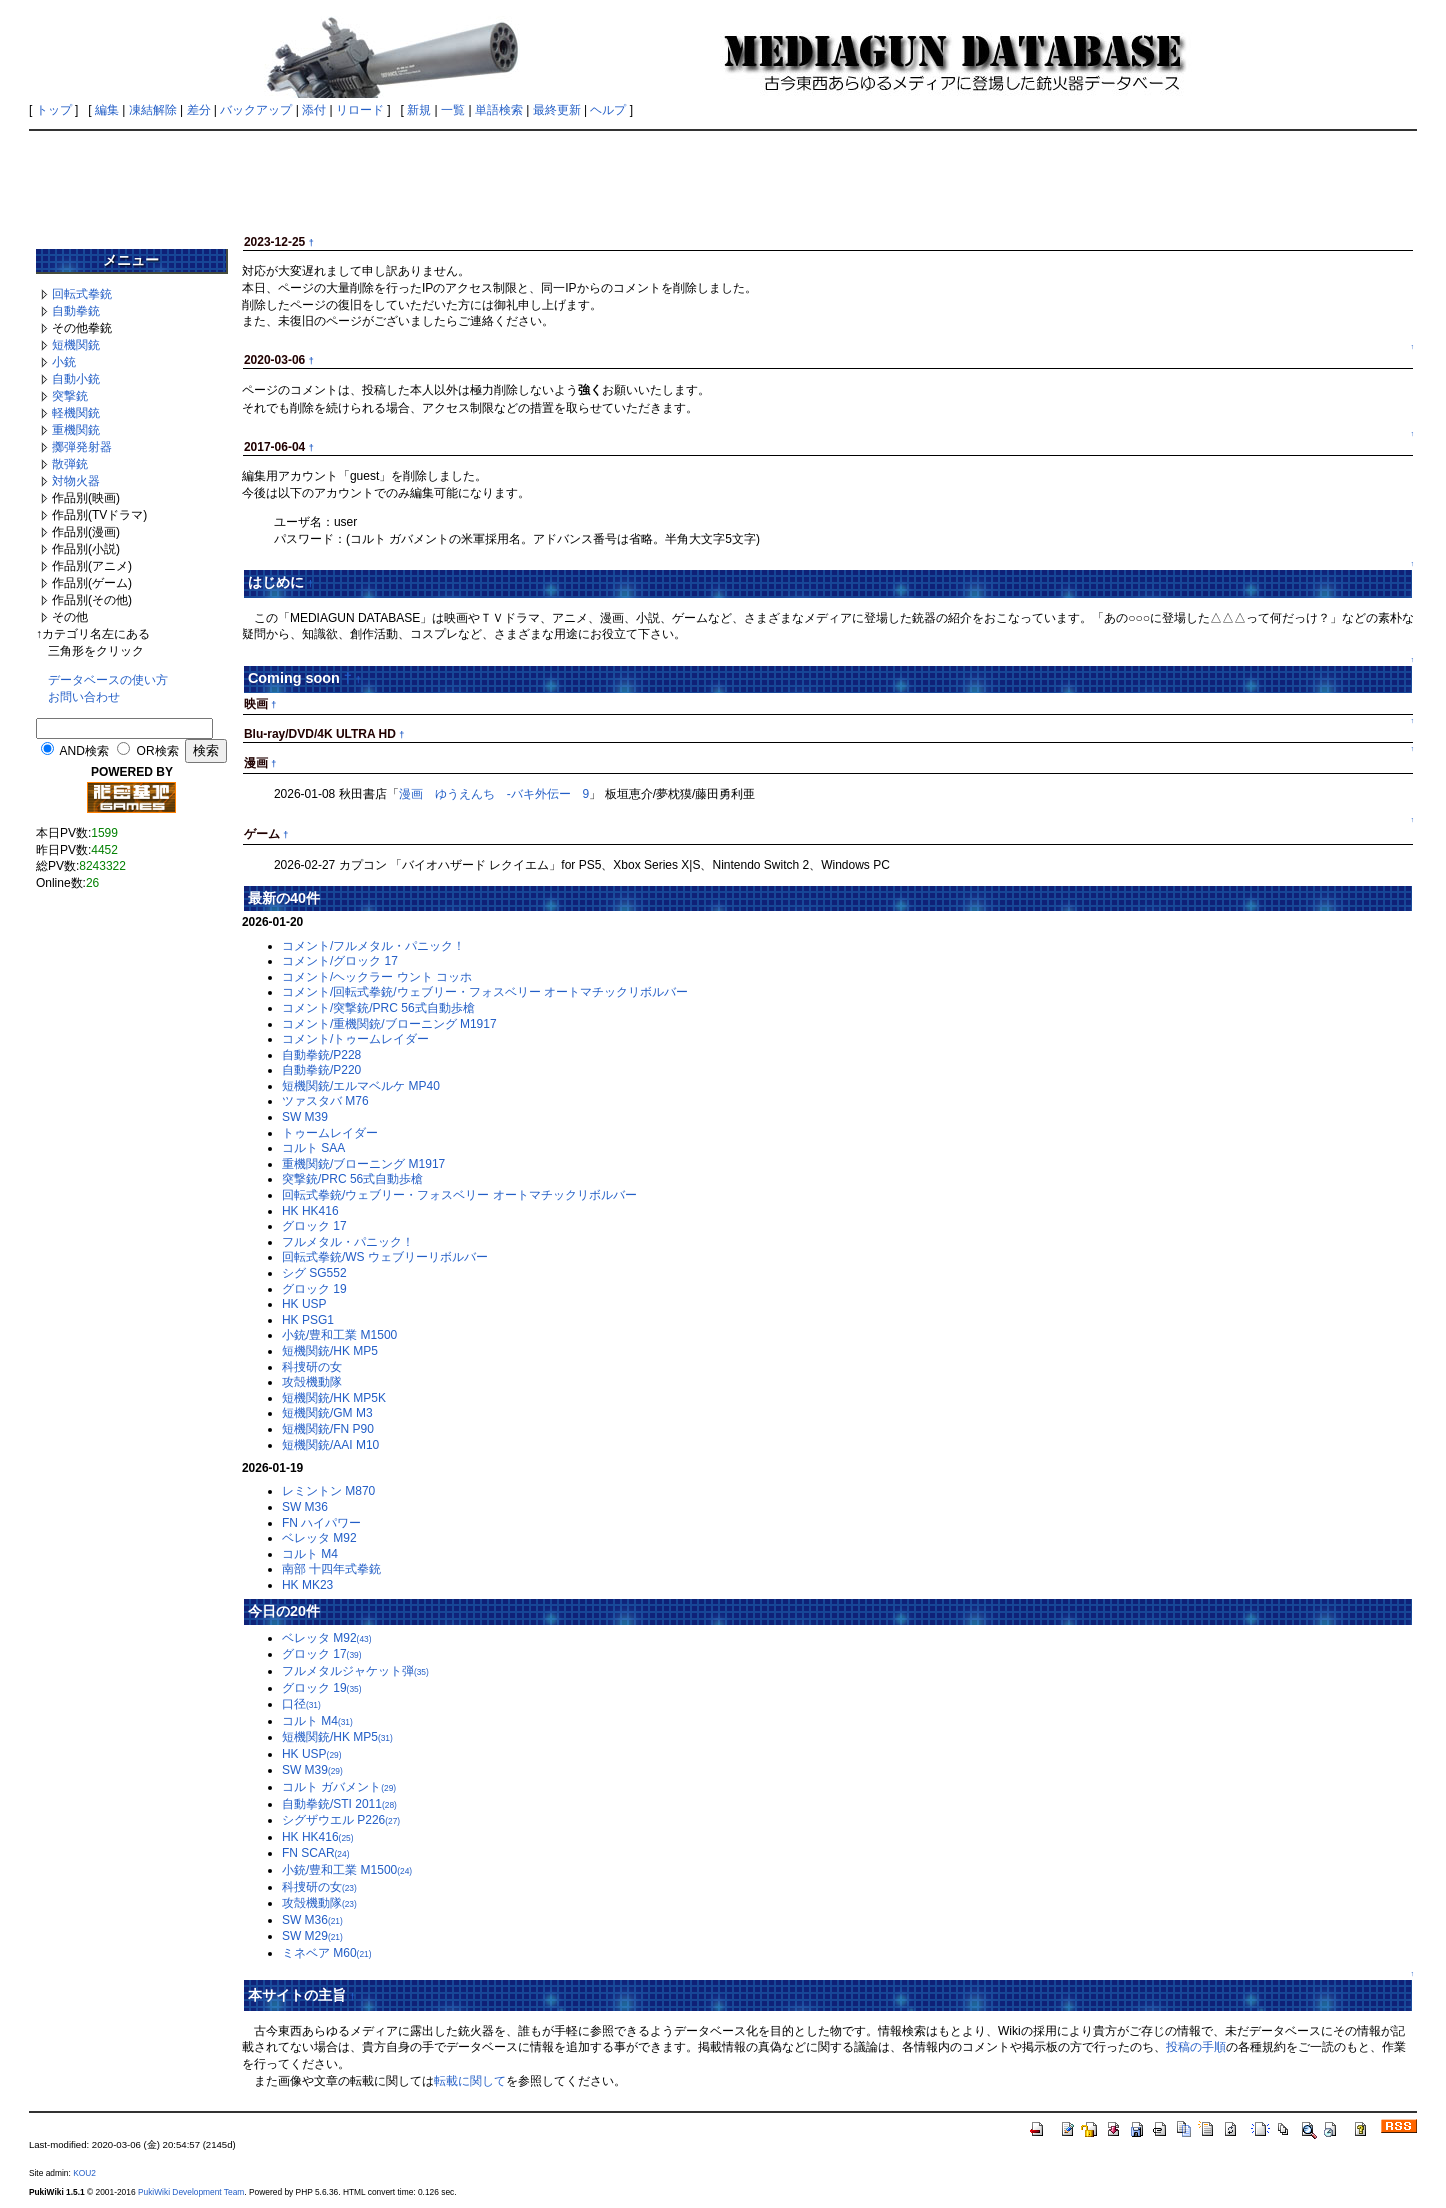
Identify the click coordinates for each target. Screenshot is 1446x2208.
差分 (199, 110)
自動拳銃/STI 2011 (339, 1804)
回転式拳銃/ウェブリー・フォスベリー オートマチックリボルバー (459, 1195)
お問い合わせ (84, 697)
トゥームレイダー (330, 1133)
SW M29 (312, 1936)
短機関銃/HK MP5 (330, 1351)
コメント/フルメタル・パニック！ (373, 946)
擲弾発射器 (82, 447)
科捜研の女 (312, 1367)
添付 (314, 110)
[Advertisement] (723, 182)
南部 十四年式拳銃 (331, 1569)
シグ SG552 (314, 1273)
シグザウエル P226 (341, 1820)
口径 (301, 1704)
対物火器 (76, 481)
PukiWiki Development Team (191, 2192)
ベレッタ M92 (319, 1538)
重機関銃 (76, 430)
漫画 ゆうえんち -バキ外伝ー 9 (494, 794)
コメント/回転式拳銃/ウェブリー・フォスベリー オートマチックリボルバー (485, 992)
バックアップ (256, 110)
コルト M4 (310, 1554)
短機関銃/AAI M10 (330, 1445)
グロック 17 (314, 1226)
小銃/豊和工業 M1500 (339, 1335)
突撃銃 (70, 396)
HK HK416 (310, 1211)
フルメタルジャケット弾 (355, 1671)
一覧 (453, 110)
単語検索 (499, 110)
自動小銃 (76, 379)
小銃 (64, 362)
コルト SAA (313, 1148)
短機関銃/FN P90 (328, 1429)
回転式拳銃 (82, 294)
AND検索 (84, 751)
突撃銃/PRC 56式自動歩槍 (352, 1179)
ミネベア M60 (327, 1953)
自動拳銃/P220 (321, 1070)
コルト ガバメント (339, 1787)
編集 (107, 110)
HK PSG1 (308, 1320)
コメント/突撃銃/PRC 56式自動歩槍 (378, 1008)
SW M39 (305, 1117)
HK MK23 (307, 1585)
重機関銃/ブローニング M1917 (363, 1164)
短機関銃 (76, 345)
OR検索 (158, 751)
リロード (360, 110)
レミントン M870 (328, 1491)
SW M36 (305, 1507)
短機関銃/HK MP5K (334, 1398)
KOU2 (84, 2173)
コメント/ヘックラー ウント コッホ (377, 977)
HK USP (304, 1304)
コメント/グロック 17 (340, 961)
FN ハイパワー (321, 1523)
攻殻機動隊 (312, 1382)
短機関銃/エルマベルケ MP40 (361, 1086)
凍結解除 (153, 110)
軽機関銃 (76, 413)
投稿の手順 (1196, 2047)
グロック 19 (314, 1289)
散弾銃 (70, 464)
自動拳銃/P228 (321, 1055)
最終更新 (557, 110)
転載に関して (470, 2081)
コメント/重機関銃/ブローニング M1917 (389, 1024)
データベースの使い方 (108, 680)
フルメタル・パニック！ (348, 1242)
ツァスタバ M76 (325, 1101)
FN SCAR (316, 1853)
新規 (419, 110)
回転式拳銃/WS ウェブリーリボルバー (385, 1257)
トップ (54, 110)
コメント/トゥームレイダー (355, 1039)
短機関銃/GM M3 (327, 1413)
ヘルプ (608, 110)
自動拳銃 (76, 311)
